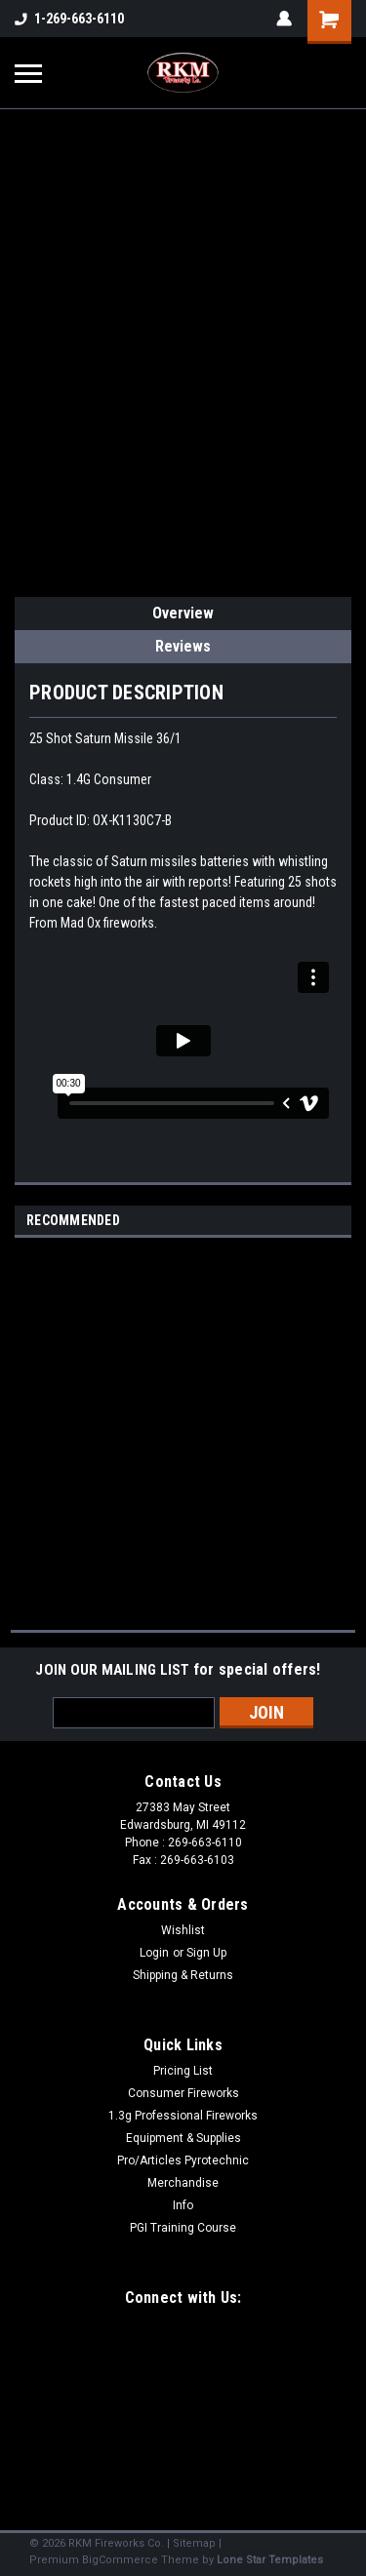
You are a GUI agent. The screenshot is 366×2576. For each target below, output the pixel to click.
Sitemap (194, 2543)
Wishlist (183, 1930)
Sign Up (206, 1953)
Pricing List (183, 2071)
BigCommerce (120, 2560)
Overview (183, 613)
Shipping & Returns (183, 1975)
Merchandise (183, 2183)
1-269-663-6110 (69, 18)
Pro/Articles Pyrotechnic (183, 2160)
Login (154, 1953)
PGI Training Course (183, 2228)
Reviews (183, 646)
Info (183, 2205)
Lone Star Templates (270, 2560)
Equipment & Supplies (183, 2138)
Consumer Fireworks (183, 2093)
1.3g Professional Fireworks (183, 2115)
